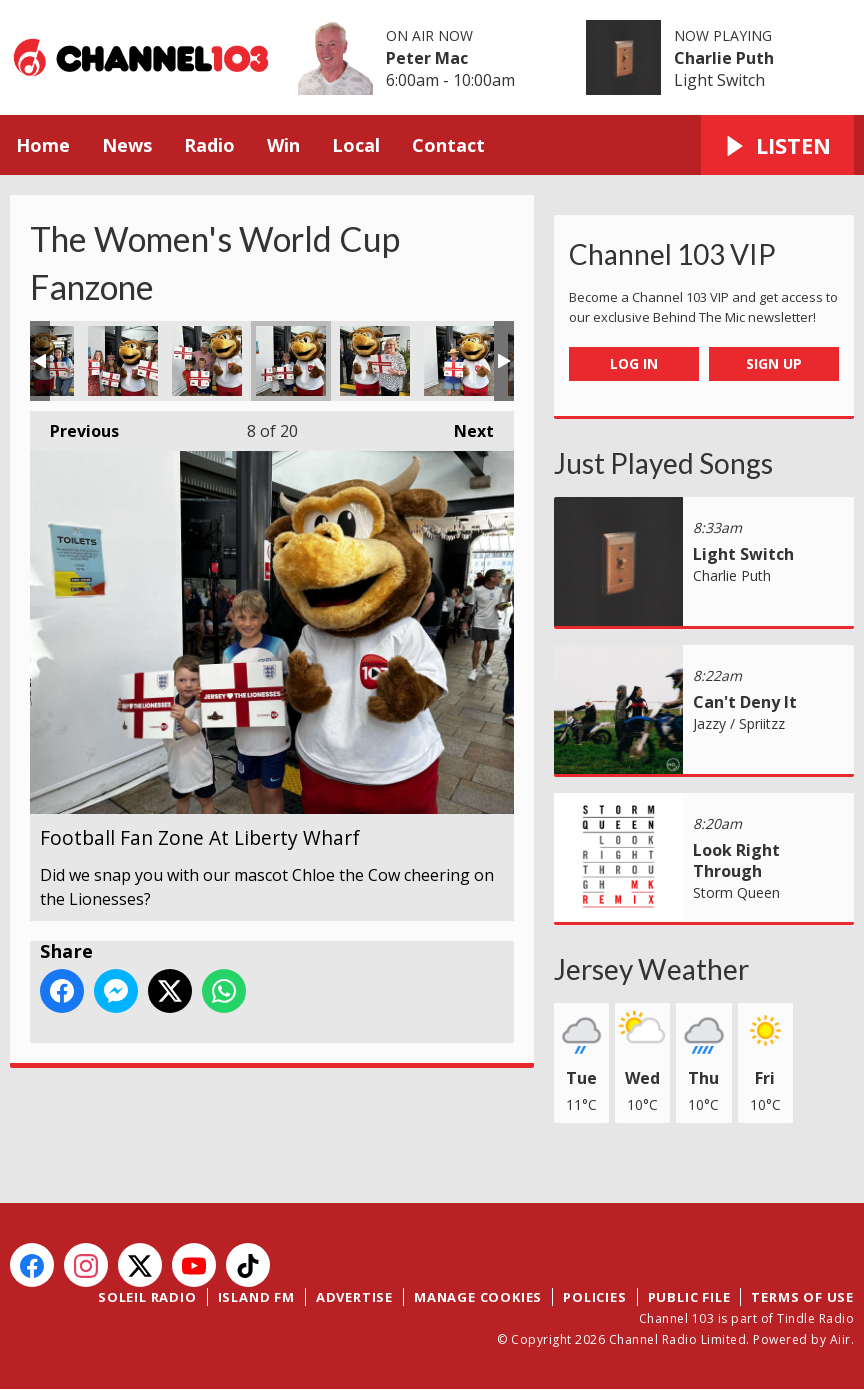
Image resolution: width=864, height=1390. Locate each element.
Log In (634, 363)
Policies (594, 1297)
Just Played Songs (663, 463)
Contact (448, 145)
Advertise (354, 1297)
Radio (209, 145)
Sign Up (774, 363)
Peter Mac (427, 58)
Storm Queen (736, 892)
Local (356, 145)
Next (464, 426)
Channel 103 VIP (672, 254)
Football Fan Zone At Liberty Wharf (123, 361)
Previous (74, 426)
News (127, 145)
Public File (689, 1297)
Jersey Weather (651, 969)
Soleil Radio (147, 1297)
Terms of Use (802, 1297)
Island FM (256, 1297)
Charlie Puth (724, 58)
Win (283, 145)
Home (43, 145)
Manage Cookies (478, 1297)
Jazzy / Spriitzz (739, 723)
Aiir (840, 1339)
